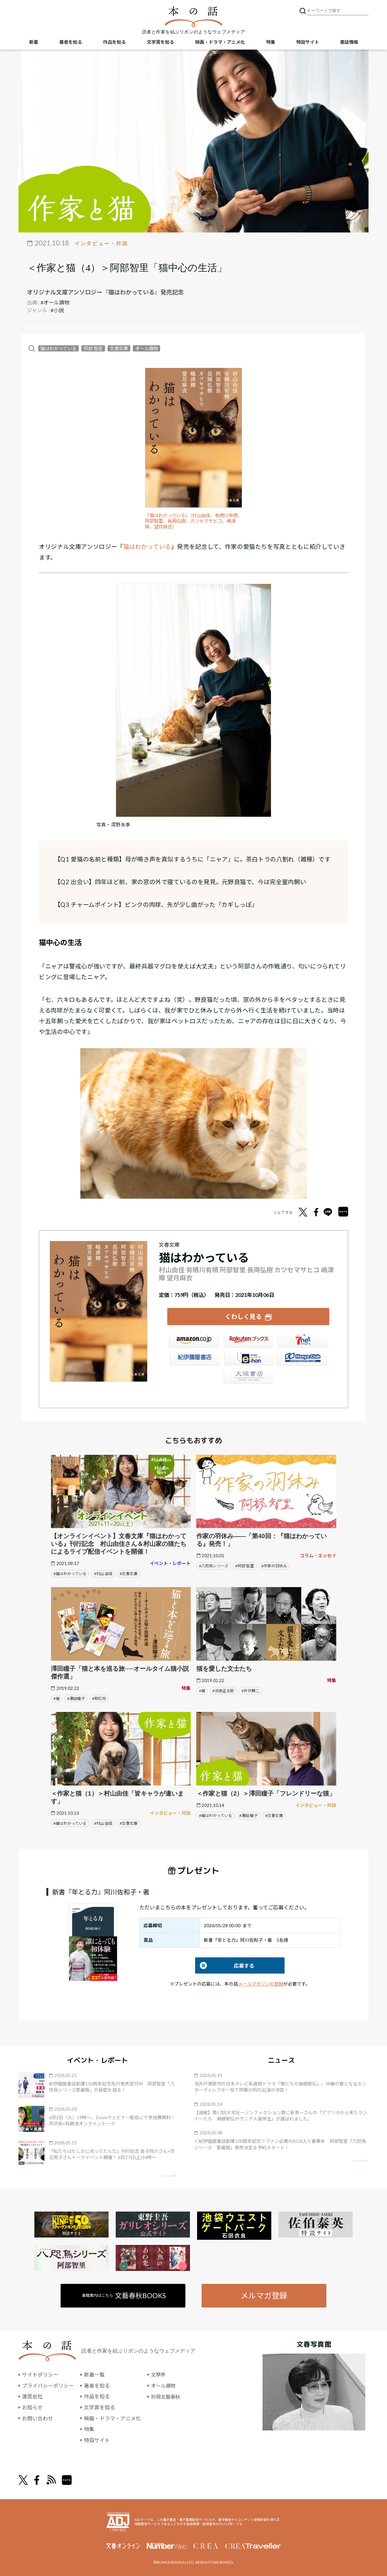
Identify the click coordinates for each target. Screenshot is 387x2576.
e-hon (248, 1360)
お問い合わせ (37, 2418)
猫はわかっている (58, 348)
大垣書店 (248, 1378)
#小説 (57, 310)
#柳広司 (99, 1697)
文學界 (159, 2374)
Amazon (194, 1342)
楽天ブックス (248, 1342)
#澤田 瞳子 (248, 1814)
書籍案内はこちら (124, 2295)
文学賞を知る (160, 42)
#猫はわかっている (70, 1573)
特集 (270, 42)
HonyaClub (302, 1360)
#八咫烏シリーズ (213, 1565)
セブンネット (302, 1342)
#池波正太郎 (223, 1690)
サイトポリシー (40, 2374)
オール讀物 (146, 348)
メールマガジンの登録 (260, 1983)
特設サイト (307, 42)
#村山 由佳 (103, 1573)
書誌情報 (349, 42)
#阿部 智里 (244, 1565)
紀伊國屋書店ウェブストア (194, 1360)
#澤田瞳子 (76, 1697)
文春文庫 (119, 348)
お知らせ (32, 2407)
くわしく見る (243, 1316)
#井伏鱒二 (250, 1690)
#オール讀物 (55, 302)
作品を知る (114, 42)
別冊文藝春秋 (166, 2396)
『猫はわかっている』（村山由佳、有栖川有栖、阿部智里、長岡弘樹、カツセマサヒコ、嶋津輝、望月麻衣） (193, 521)
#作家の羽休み (274, 1565)
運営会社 (32, 2396)
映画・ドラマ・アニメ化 (220, 42)
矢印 (168, 2175)
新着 (33, 42)
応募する (224, 1965)
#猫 (56, 1697)
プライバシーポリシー (48, 2385)
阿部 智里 (93, 348)
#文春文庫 (128, 1573)
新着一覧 (94, 2374)
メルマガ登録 (263, 2295)
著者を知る (70, 42)
